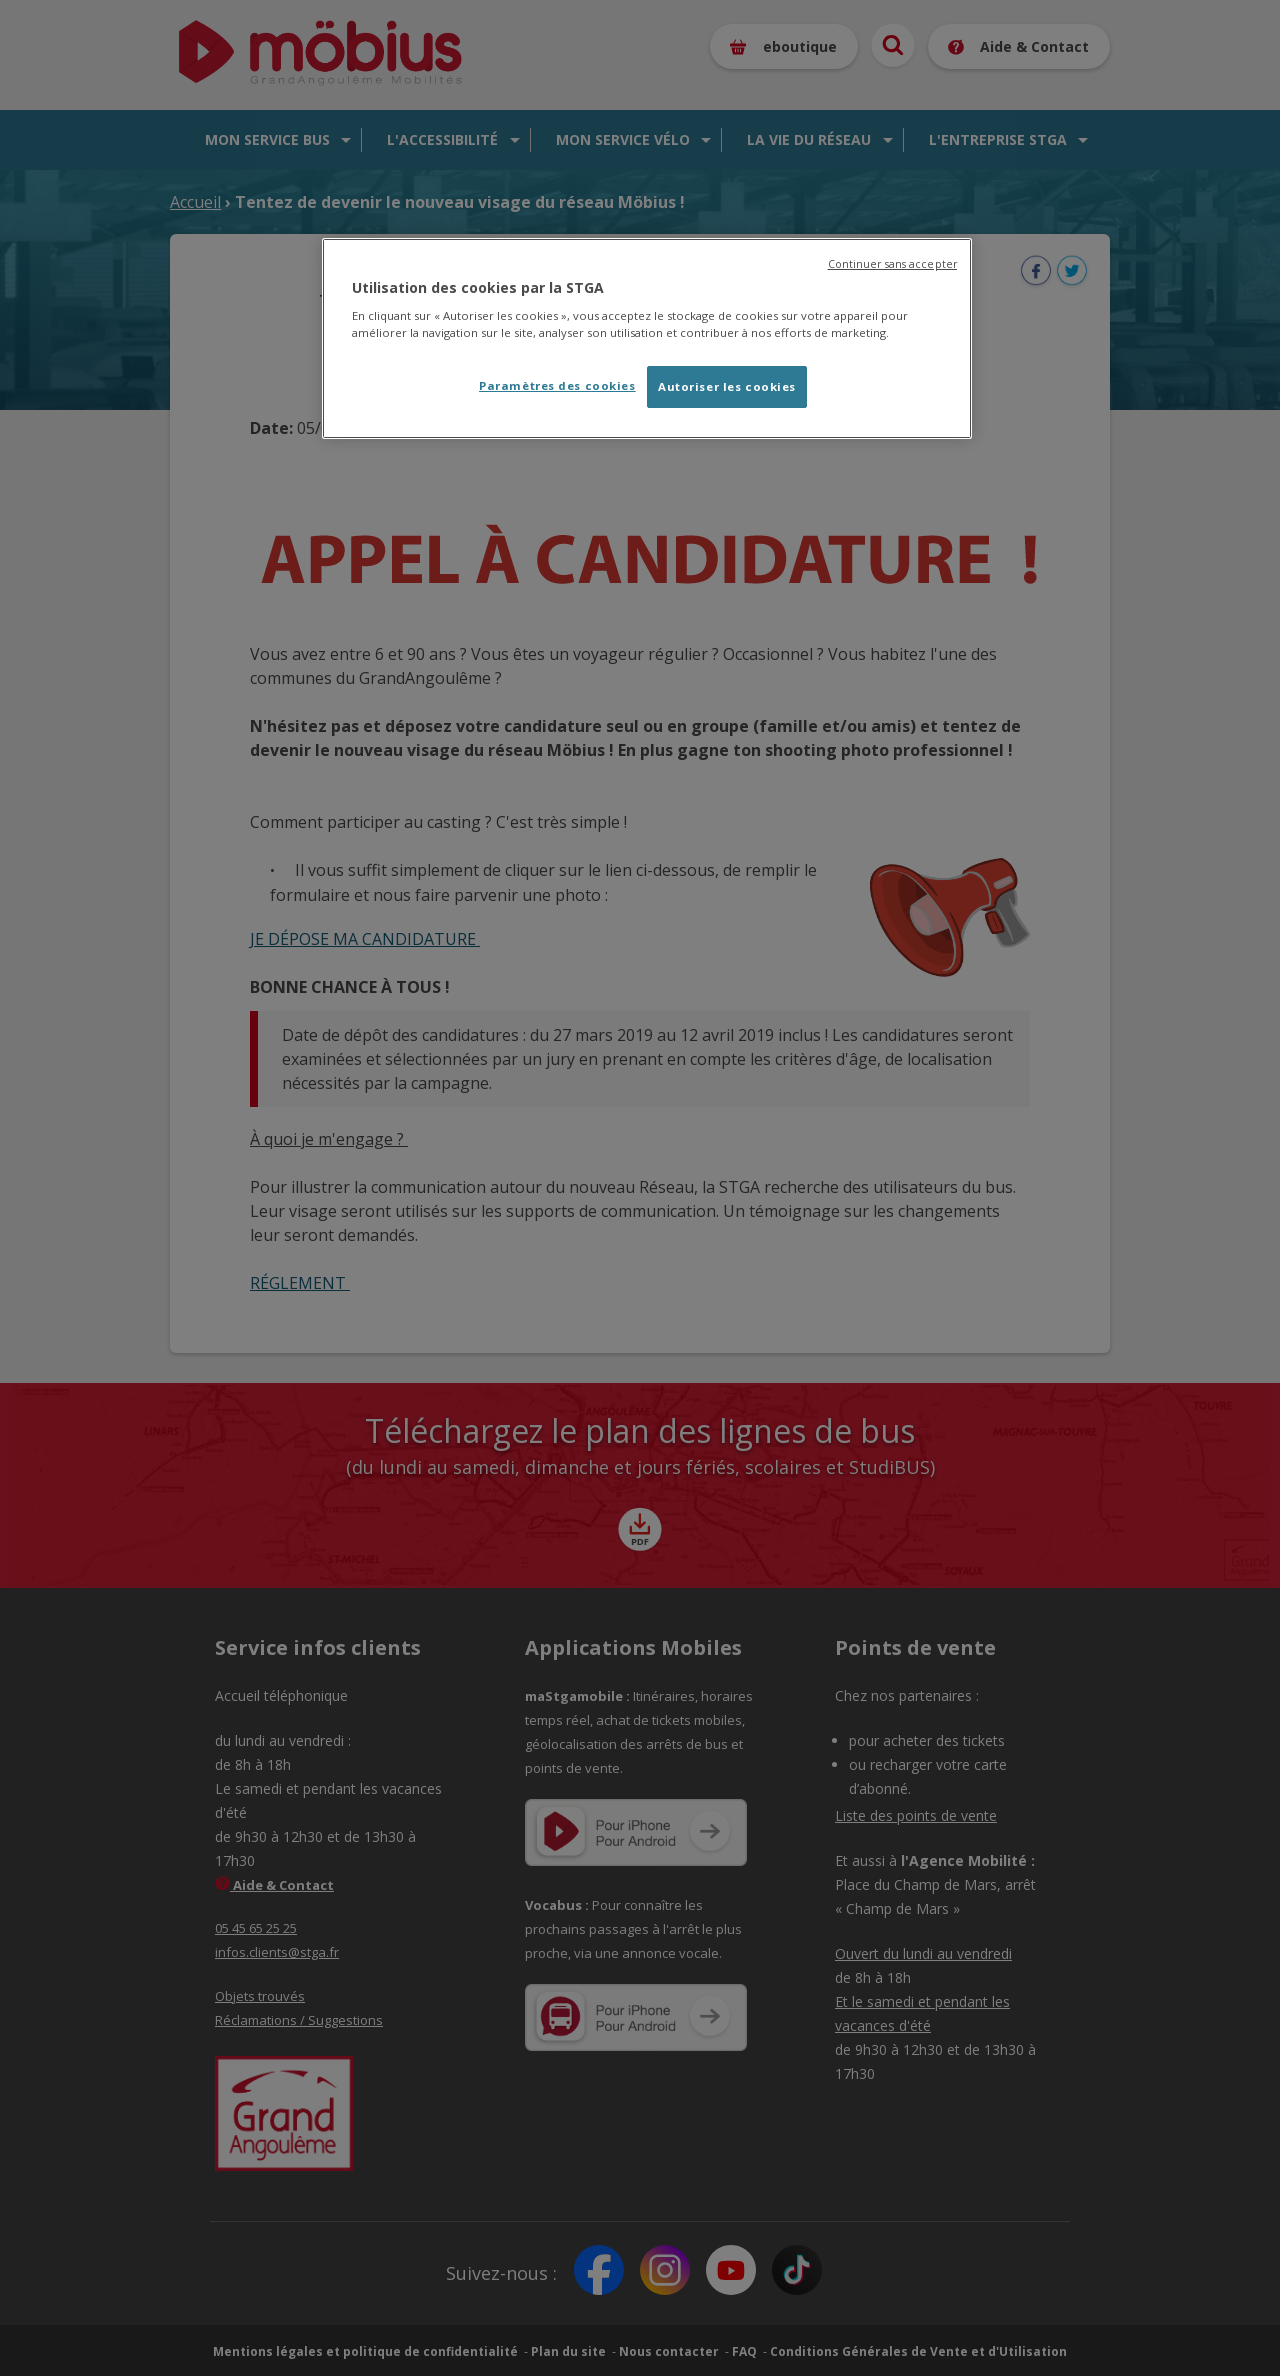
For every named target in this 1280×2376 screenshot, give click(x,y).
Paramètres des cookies (557, 385)
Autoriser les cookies (727, 386)
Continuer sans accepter (892, 264)
